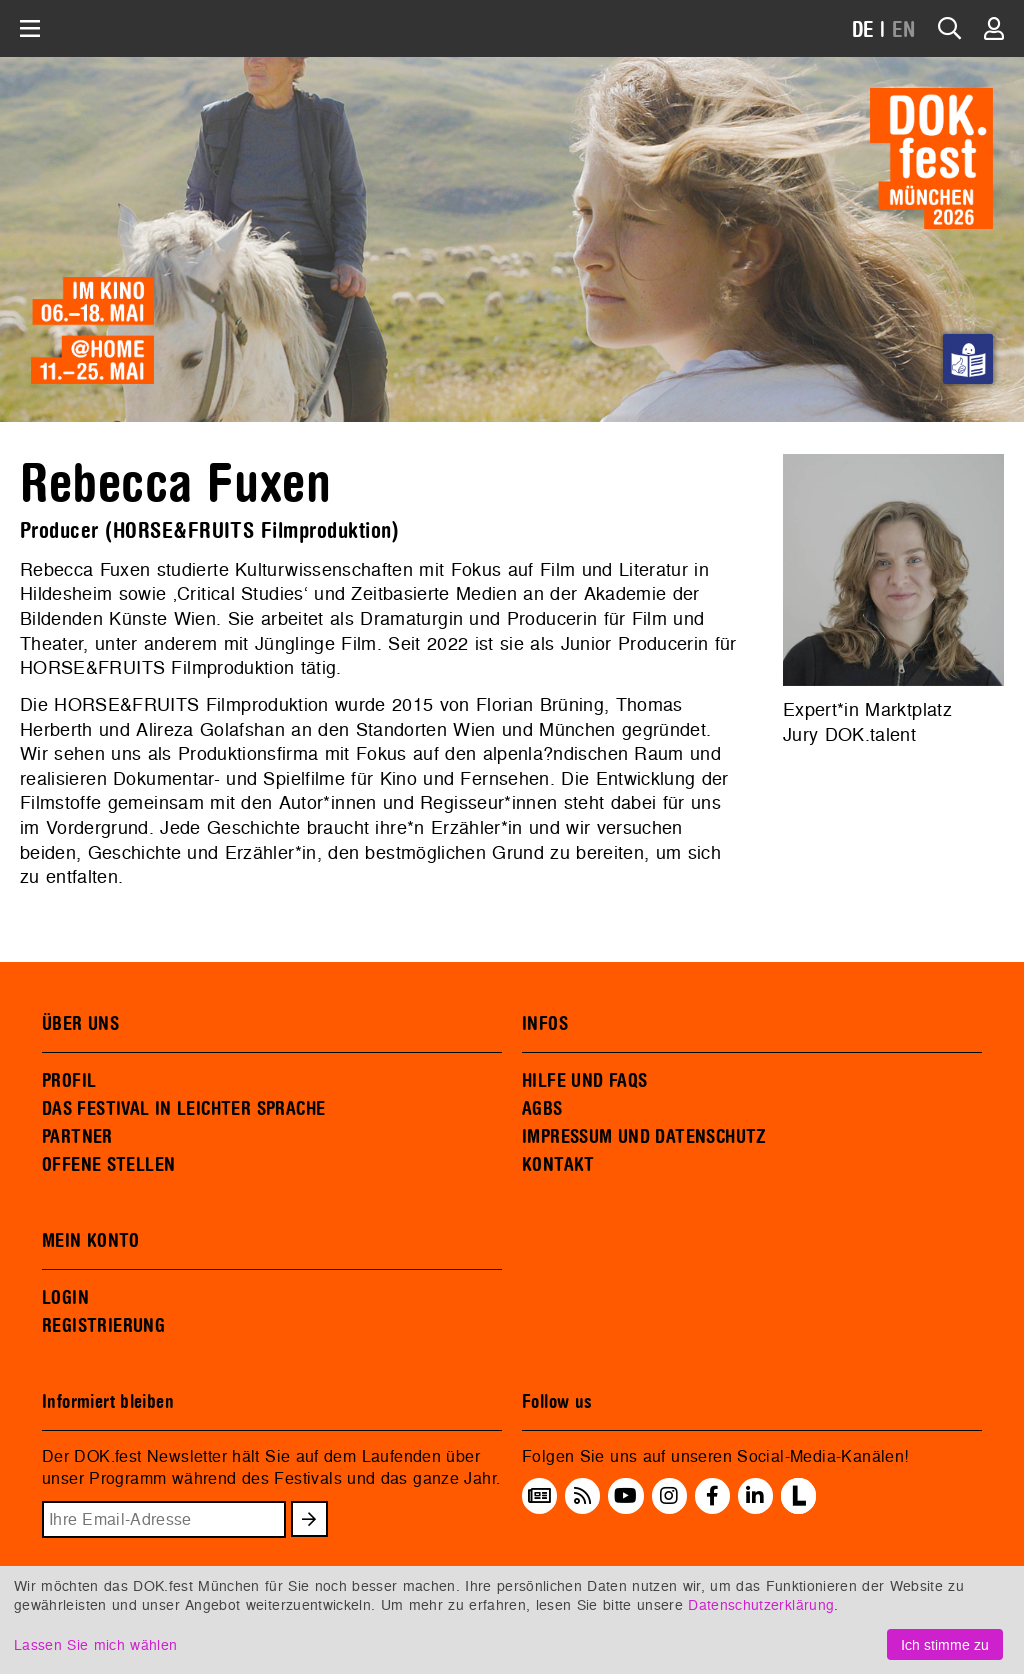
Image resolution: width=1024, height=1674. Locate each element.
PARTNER (77, 1137)
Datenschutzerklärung (761, 1604)
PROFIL (69, 1081)
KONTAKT (558, 1165)
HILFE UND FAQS (584, 1081)
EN (904, 30)
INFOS (545, 1024)
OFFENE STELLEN (108, 1165)
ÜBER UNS (80, 1024)
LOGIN (65, 1298)
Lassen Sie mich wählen (95, 1644)
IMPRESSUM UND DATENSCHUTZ (644, 1137)
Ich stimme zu (945, 1644)
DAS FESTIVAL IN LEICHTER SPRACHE (183, 1109)
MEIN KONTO (91, 1241)
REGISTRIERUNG (103, 1326)
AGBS (542, 1109)
